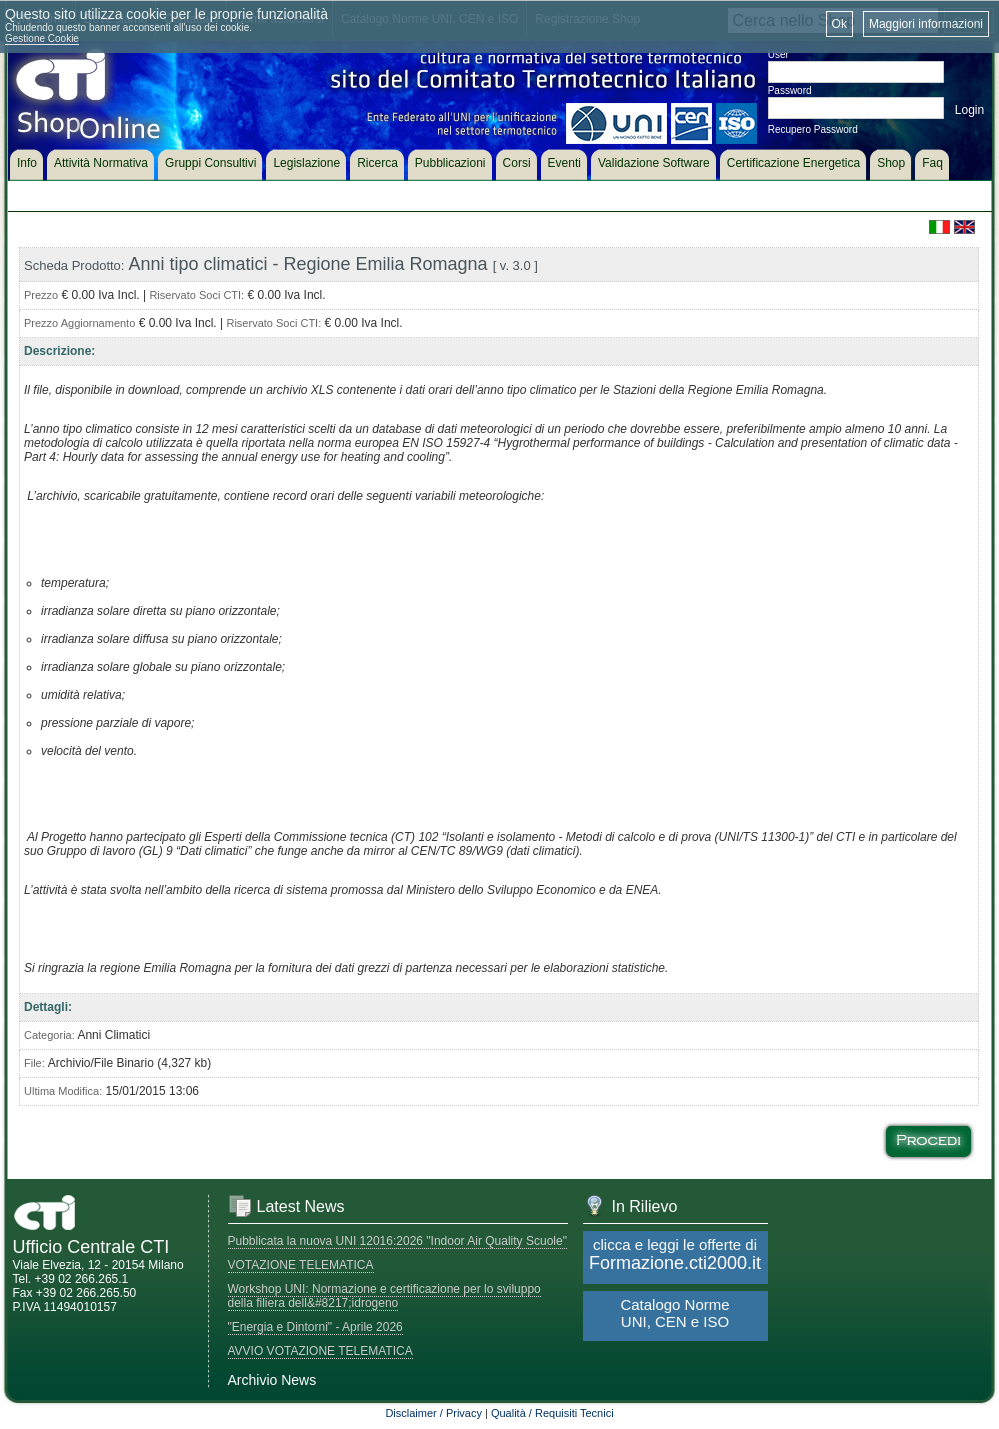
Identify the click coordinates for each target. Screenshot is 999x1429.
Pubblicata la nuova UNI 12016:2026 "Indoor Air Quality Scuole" (397, 1241)
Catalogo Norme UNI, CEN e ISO (674, 1313)
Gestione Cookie (42, 38)
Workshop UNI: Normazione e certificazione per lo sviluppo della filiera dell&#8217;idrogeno (384, 1296)
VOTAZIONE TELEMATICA (301, 1265)
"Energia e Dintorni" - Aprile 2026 (315, 1327)
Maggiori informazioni (926, 24)
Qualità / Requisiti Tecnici (552, 1413)
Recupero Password (813, 129)
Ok (839, 24)
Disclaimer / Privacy (433, 1413)
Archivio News (272, 1380)
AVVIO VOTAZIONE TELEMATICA (320, 1351)
